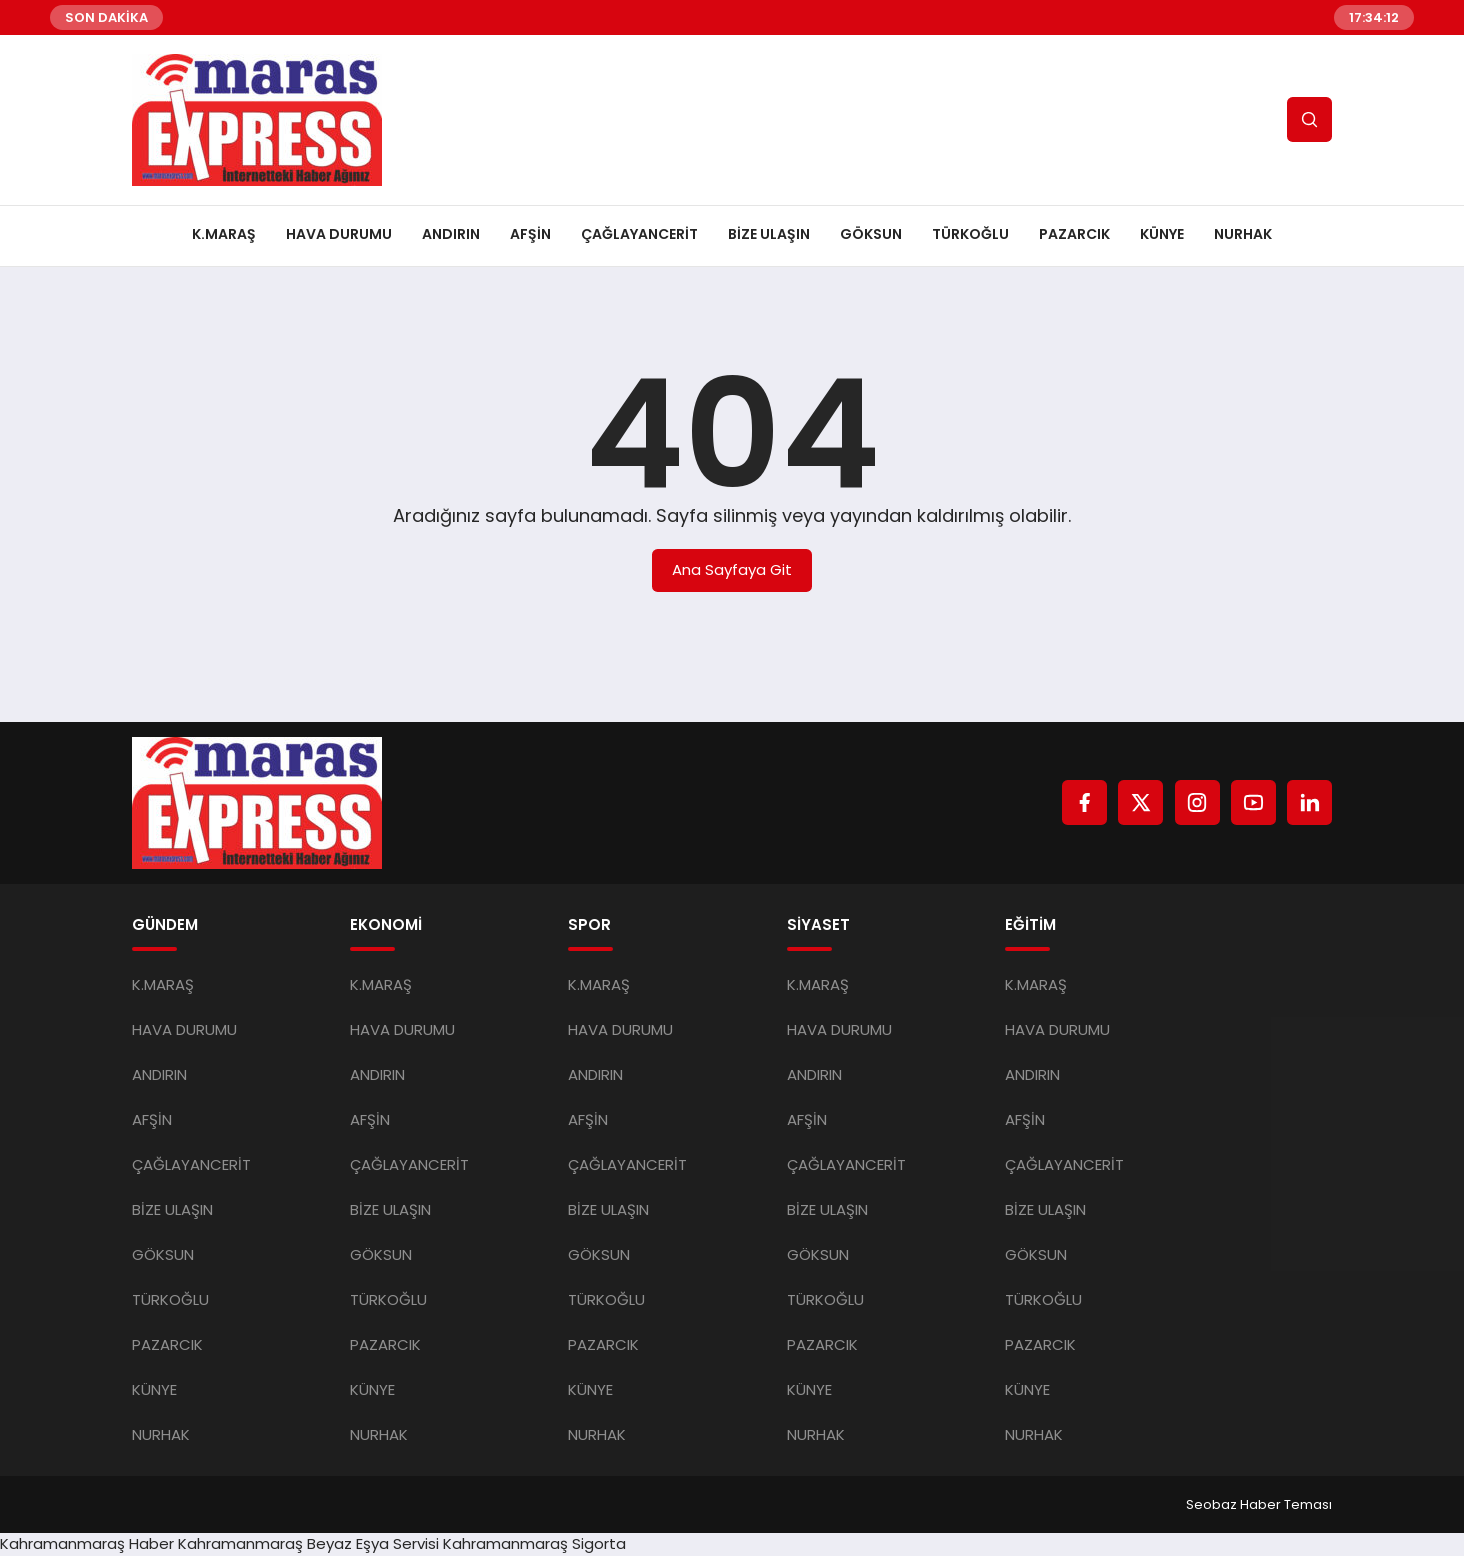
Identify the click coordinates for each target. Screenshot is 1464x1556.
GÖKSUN (871, 234)
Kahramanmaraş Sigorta (534, 1543)
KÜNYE (1162, 234)
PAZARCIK (1074, 234)
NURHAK (1243, 234)
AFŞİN (530, 234)
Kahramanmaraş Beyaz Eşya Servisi (308, 1543)
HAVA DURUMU (339, 234)
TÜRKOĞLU (970, 234)
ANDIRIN (451, 234)
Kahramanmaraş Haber (87, 1543)
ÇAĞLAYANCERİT (639, 234)
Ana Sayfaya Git (732, 569)
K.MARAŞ (224, 234)
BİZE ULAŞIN (769, 234)
